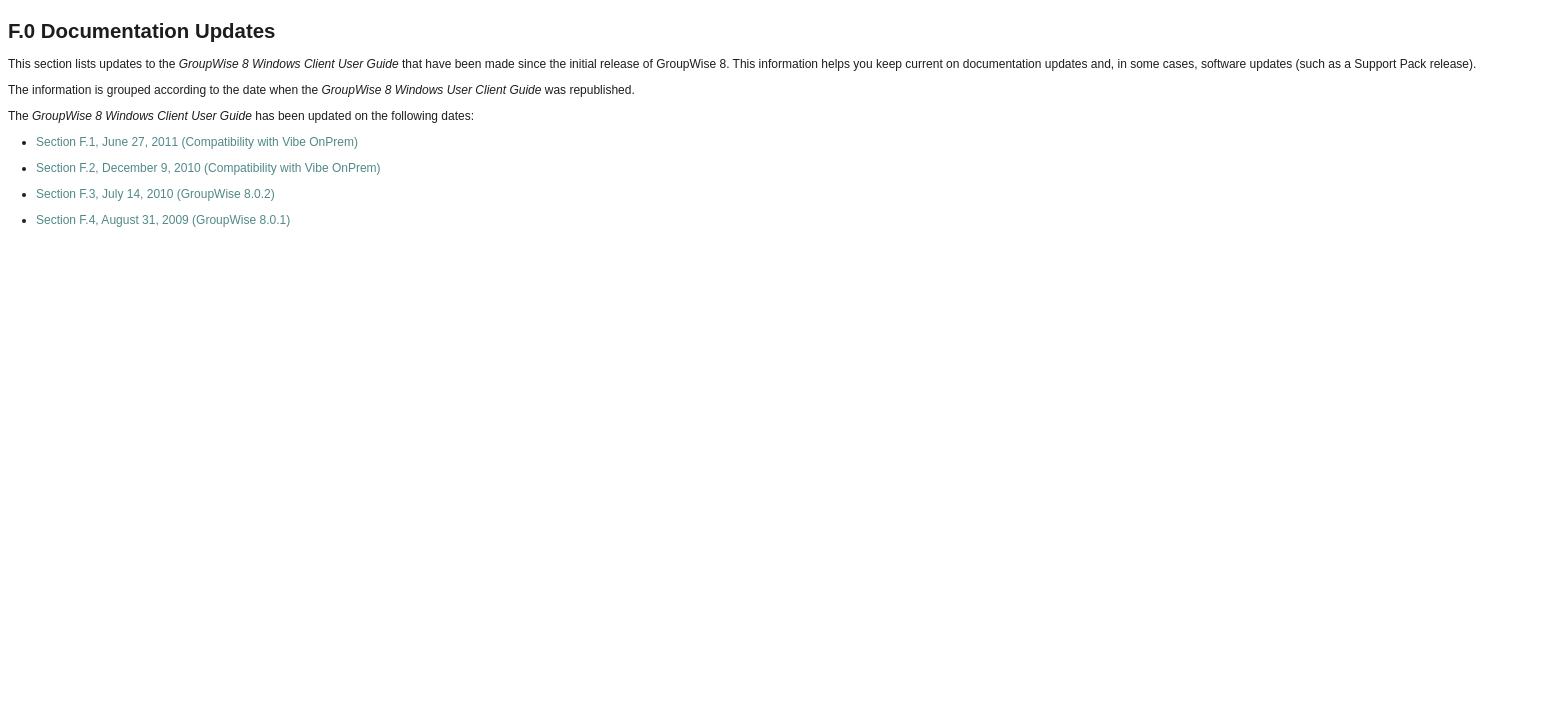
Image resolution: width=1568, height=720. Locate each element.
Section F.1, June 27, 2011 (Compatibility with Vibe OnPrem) (197, 142)
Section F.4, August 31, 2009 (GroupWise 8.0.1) (163, 220)
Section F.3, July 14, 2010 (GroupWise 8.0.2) (155, 194)
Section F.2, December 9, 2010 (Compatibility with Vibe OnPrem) (208, 168)
